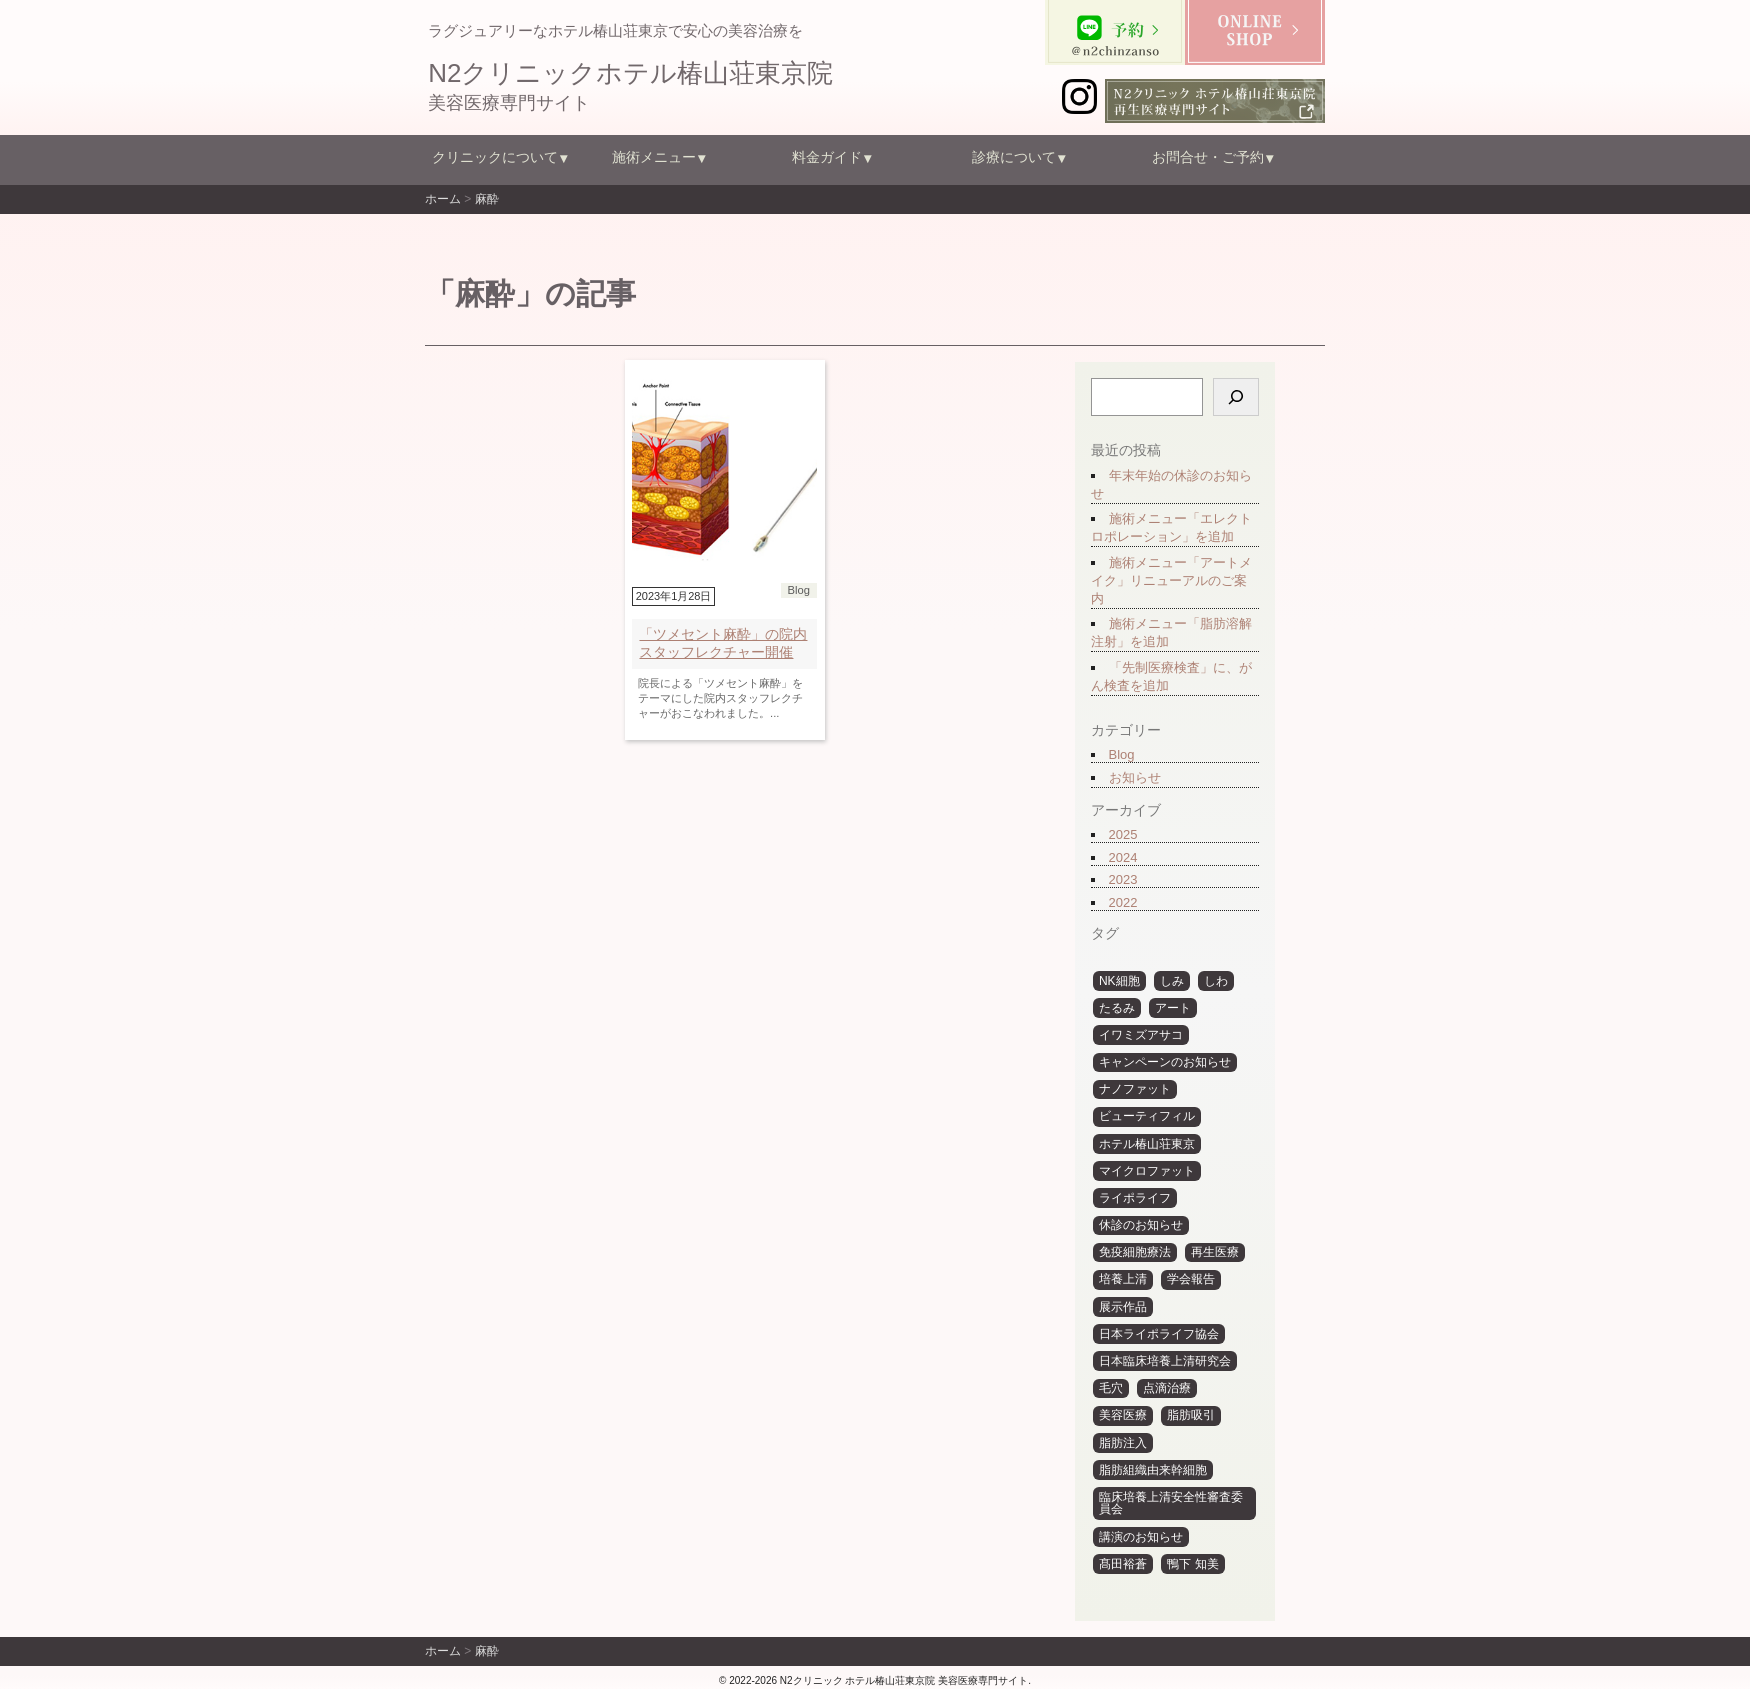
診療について (1014, 157)
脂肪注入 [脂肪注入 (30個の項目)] (1122, 1443)
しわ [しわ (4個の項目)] (1216, 981)
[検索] (1235, 397)
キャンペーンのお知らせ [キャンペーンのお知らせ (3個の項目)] (1164, 1062)
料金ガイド (827, 157)
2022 (1122, 902)
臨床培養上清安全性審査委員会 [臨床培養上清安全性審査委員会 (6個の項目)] (1170, 1503)
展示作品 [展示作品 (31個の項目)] (1122, 1307)
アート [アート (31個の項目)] (1173, 1008)
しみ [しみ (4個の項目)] (1172, 981)
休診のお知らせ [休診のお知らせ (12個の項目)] (1140, 1225)
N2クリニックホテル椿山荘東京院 (630, 73)
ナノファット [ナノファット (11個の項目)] (1134, 1089)
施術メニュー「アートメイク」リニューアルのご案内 (1170, 580)
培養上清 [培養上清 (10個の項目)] (1122, 1279)
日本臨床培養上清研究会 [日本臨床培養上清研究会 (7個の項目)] (1164, 1361)
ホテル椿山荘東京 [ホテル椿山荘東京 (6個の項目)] (1146, 1144)
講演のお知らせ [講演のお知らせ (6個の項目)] (1140, 1537)
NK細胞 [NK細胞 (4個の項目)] (1118, 981)
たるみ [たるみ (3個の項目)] (1116, 1008)
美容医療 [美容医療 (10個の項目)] (1122, 1415)
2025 (1122, 834)
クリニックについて (495, 157)
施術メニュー (654, 157)
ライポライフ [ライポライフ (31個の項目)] (1134, 1198)
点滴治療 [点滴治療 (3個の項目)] (1167, 1388)
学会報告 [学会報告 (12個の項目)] (1191, 1279)
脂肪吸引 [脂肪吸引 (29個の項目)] (1191, 1415)
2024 (1122, 857)
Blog (1121, 754)
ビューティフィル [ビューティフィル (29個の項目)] (1146, 1116)
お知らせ (1134, 777)
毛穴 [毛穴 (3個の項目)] (1110, 1388)
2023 (1122, 879)
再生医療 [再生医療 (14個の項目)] (1215, 1252)
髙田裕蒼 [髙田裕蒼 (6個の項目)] (1122, 1564)
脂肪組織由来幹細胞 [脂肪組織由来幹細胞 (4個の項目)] (1152, 1470)
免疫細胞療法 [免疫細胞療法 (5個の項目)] (1134, 1252)
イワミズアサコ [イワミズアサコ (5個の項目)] (1140, 1035)
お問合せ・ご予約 (1208, 157)
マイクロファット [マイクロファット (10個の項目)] (1146, 1171)
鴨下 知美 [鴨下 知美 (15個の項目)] (1192, 1564)
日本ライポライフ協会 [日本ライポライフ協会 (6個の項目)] (1158, 1334)
